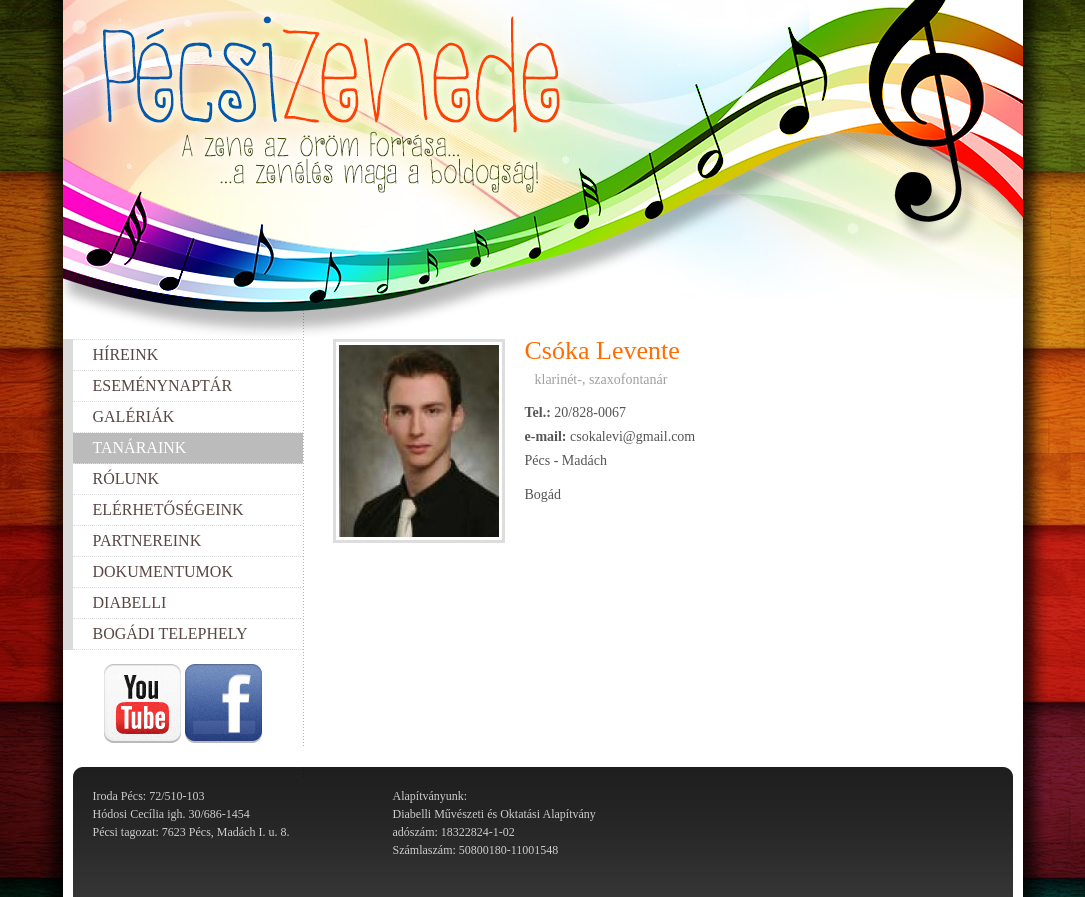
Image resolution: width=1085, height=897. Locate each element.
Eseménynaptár (163, 385)
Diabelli (130, 602)
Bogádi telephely (170, 633)
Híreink (126, 354)
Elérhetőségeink (168, 509)
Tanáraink (140, 447)
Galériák (134, 416)
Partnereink (147, 540)
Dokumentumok (163, 571)
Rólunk (126, 478)
